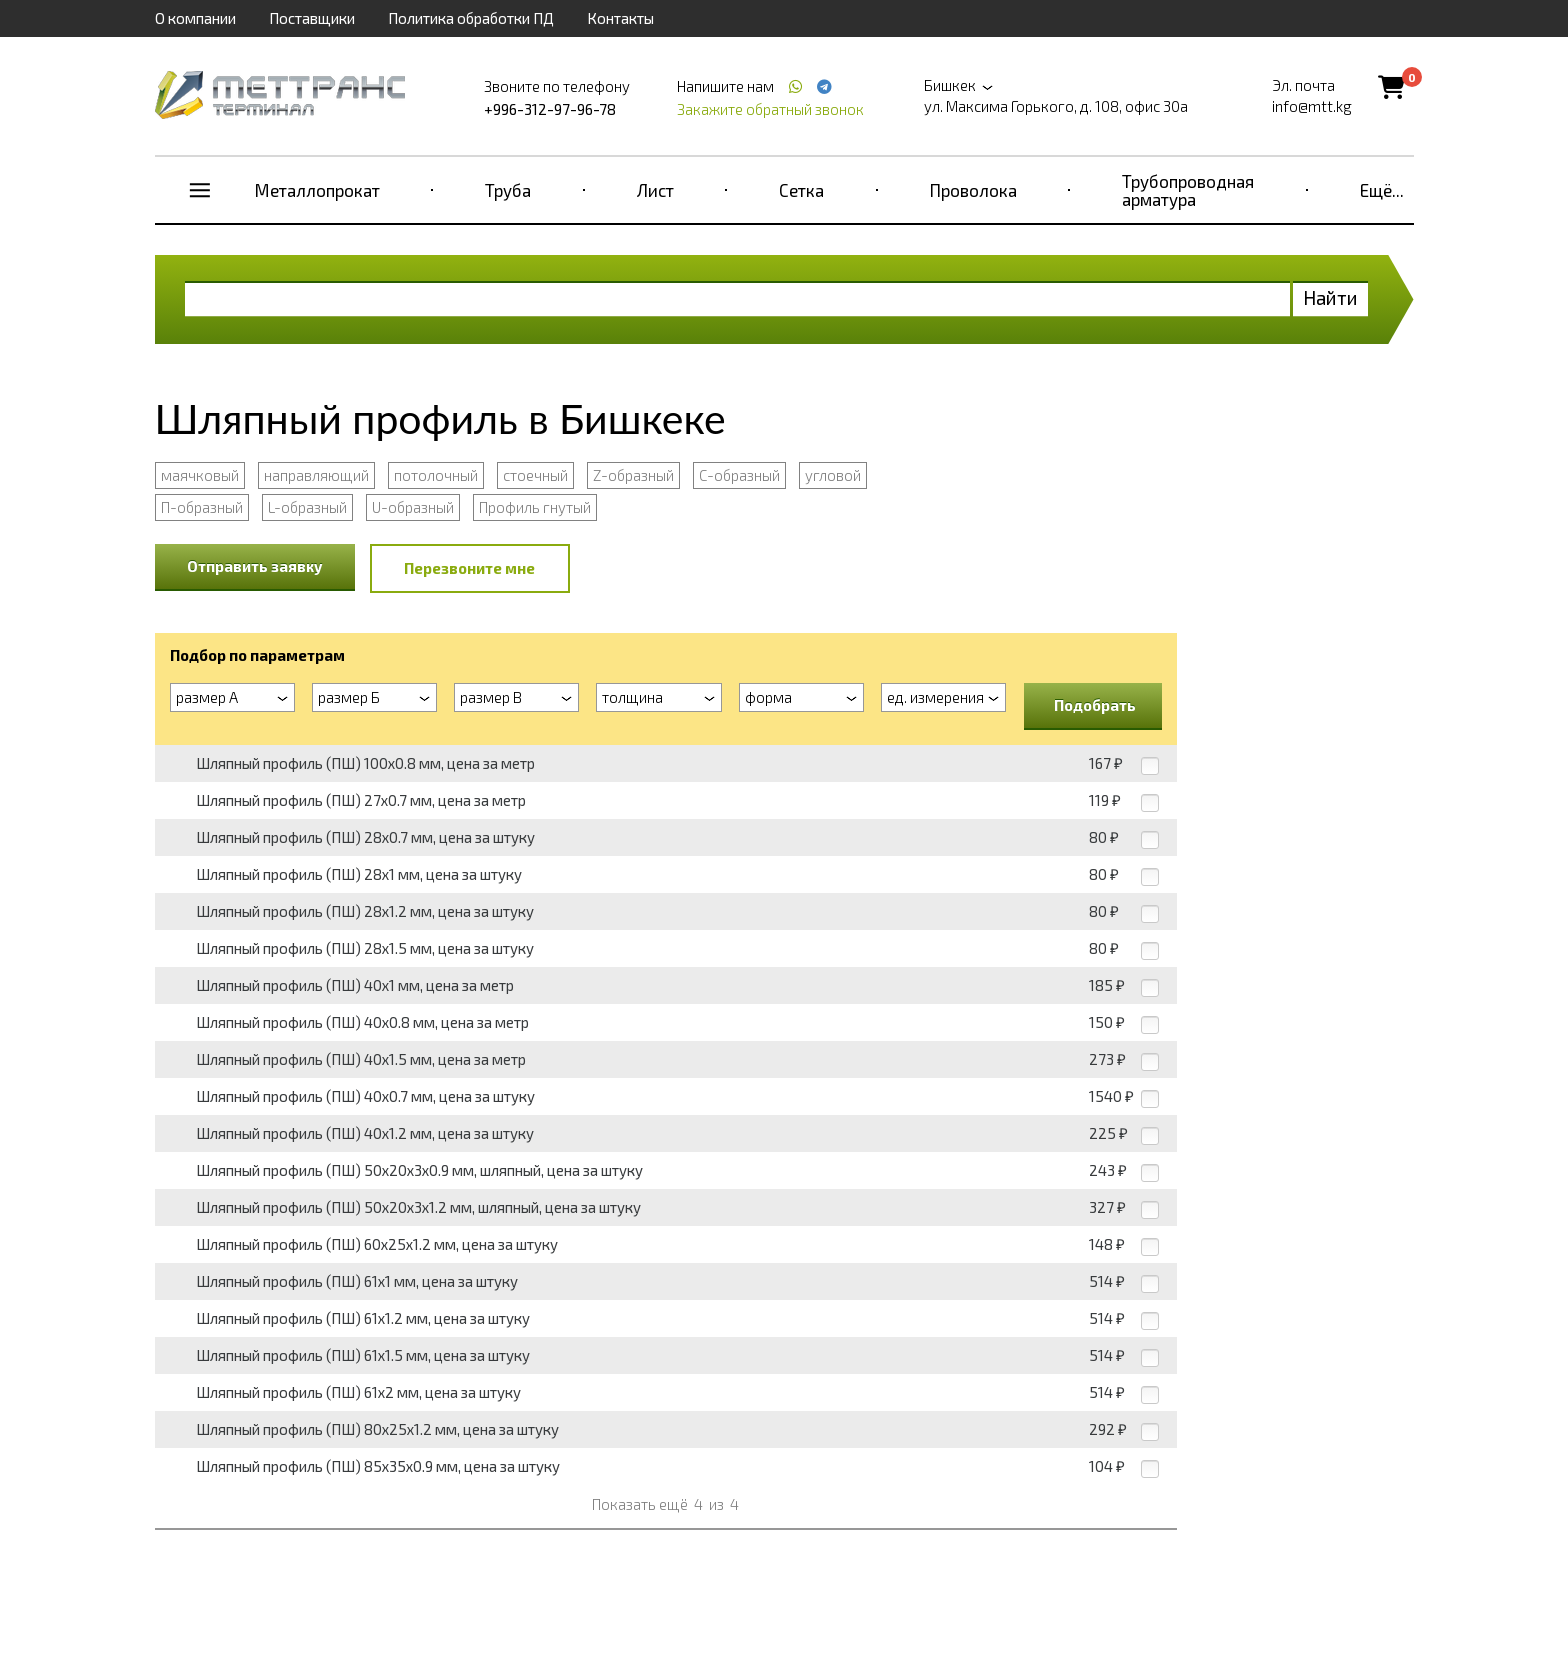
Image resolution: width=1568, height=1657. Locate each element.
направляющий (316, 475)
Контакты (620, 18)
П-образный (202, 507)
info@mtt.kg (1312, 106)
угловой (833, 475)
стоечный (535, 475)
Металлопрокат (317, 190)
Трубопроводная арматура (1188, 190)
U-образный (413, 507)
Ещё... (1382, 190)
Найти (1330, 297)
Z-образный (633, 475)
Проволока (973, 190)
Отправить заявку (255, 566)
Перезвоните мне (469, 568)
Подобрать (1095, 705)
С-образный (739, 475)
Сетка (801, 190)
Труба (508, 190)
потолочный (436, 475)
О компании (195, 18)
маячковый (200, 475)
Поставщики (312, 18)
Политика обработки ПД (471, 18)
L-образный (307, 507)
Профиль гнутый (535, 507)
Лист (655, 190)
